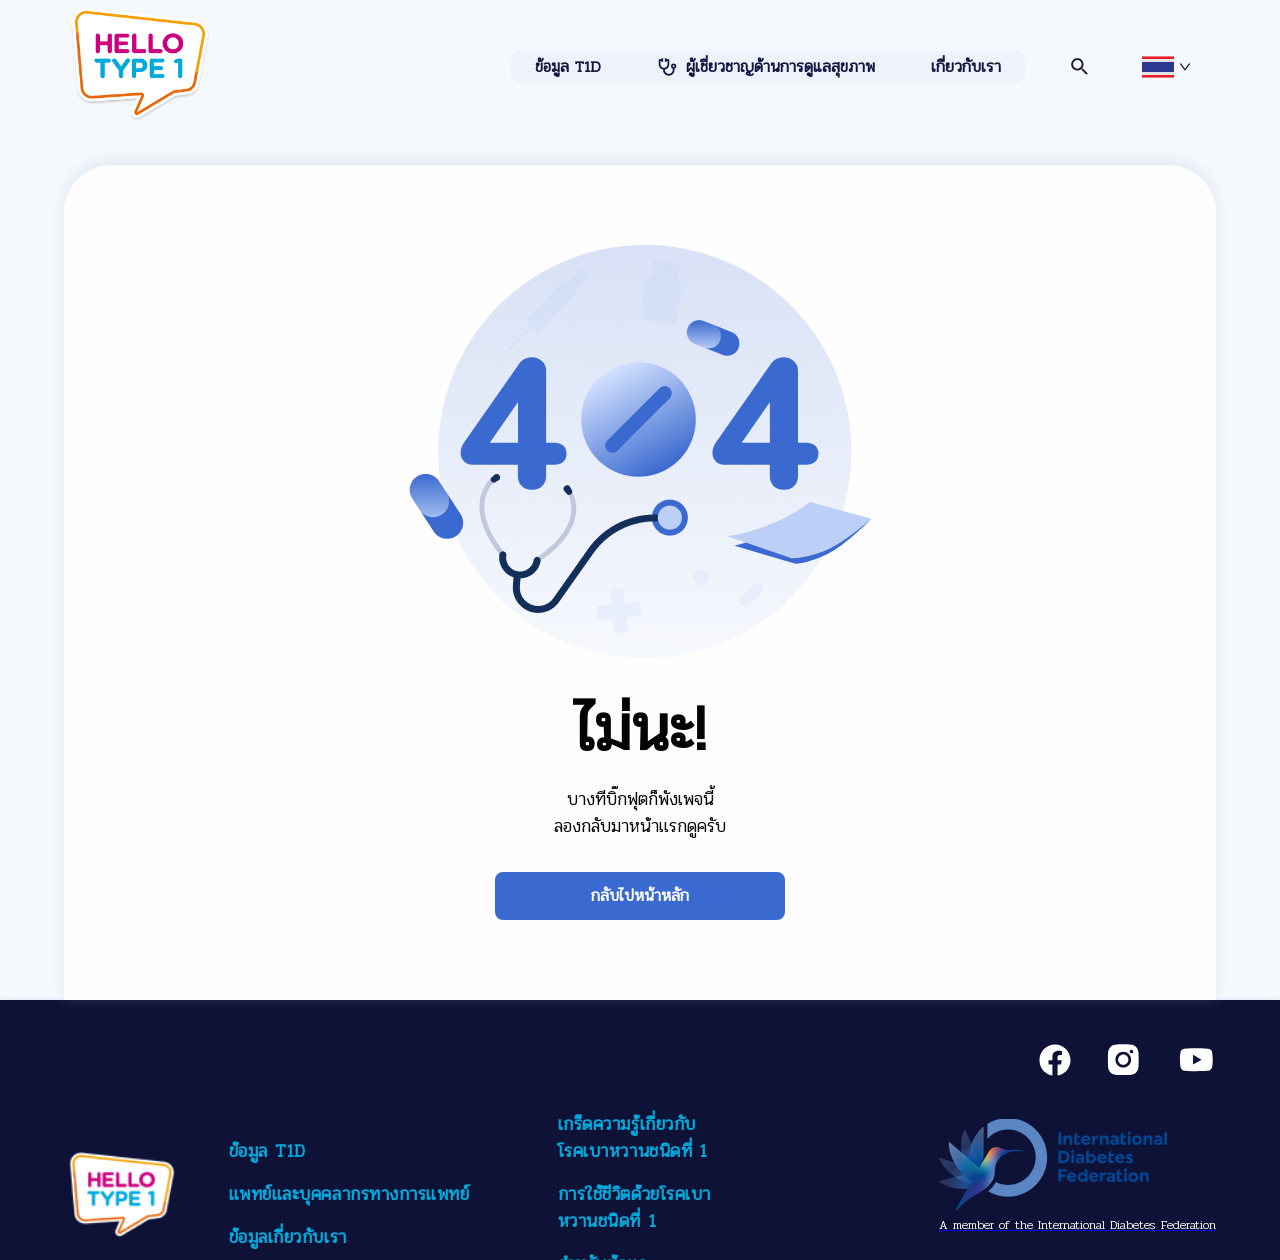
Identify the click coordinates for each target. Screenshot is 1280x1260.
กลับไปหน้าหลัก (640, 895)
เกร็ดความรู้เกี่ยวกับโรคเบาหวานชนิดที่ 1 (633, 1137)
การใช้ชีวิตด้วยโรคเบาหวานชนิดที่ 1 (634, 1207)
